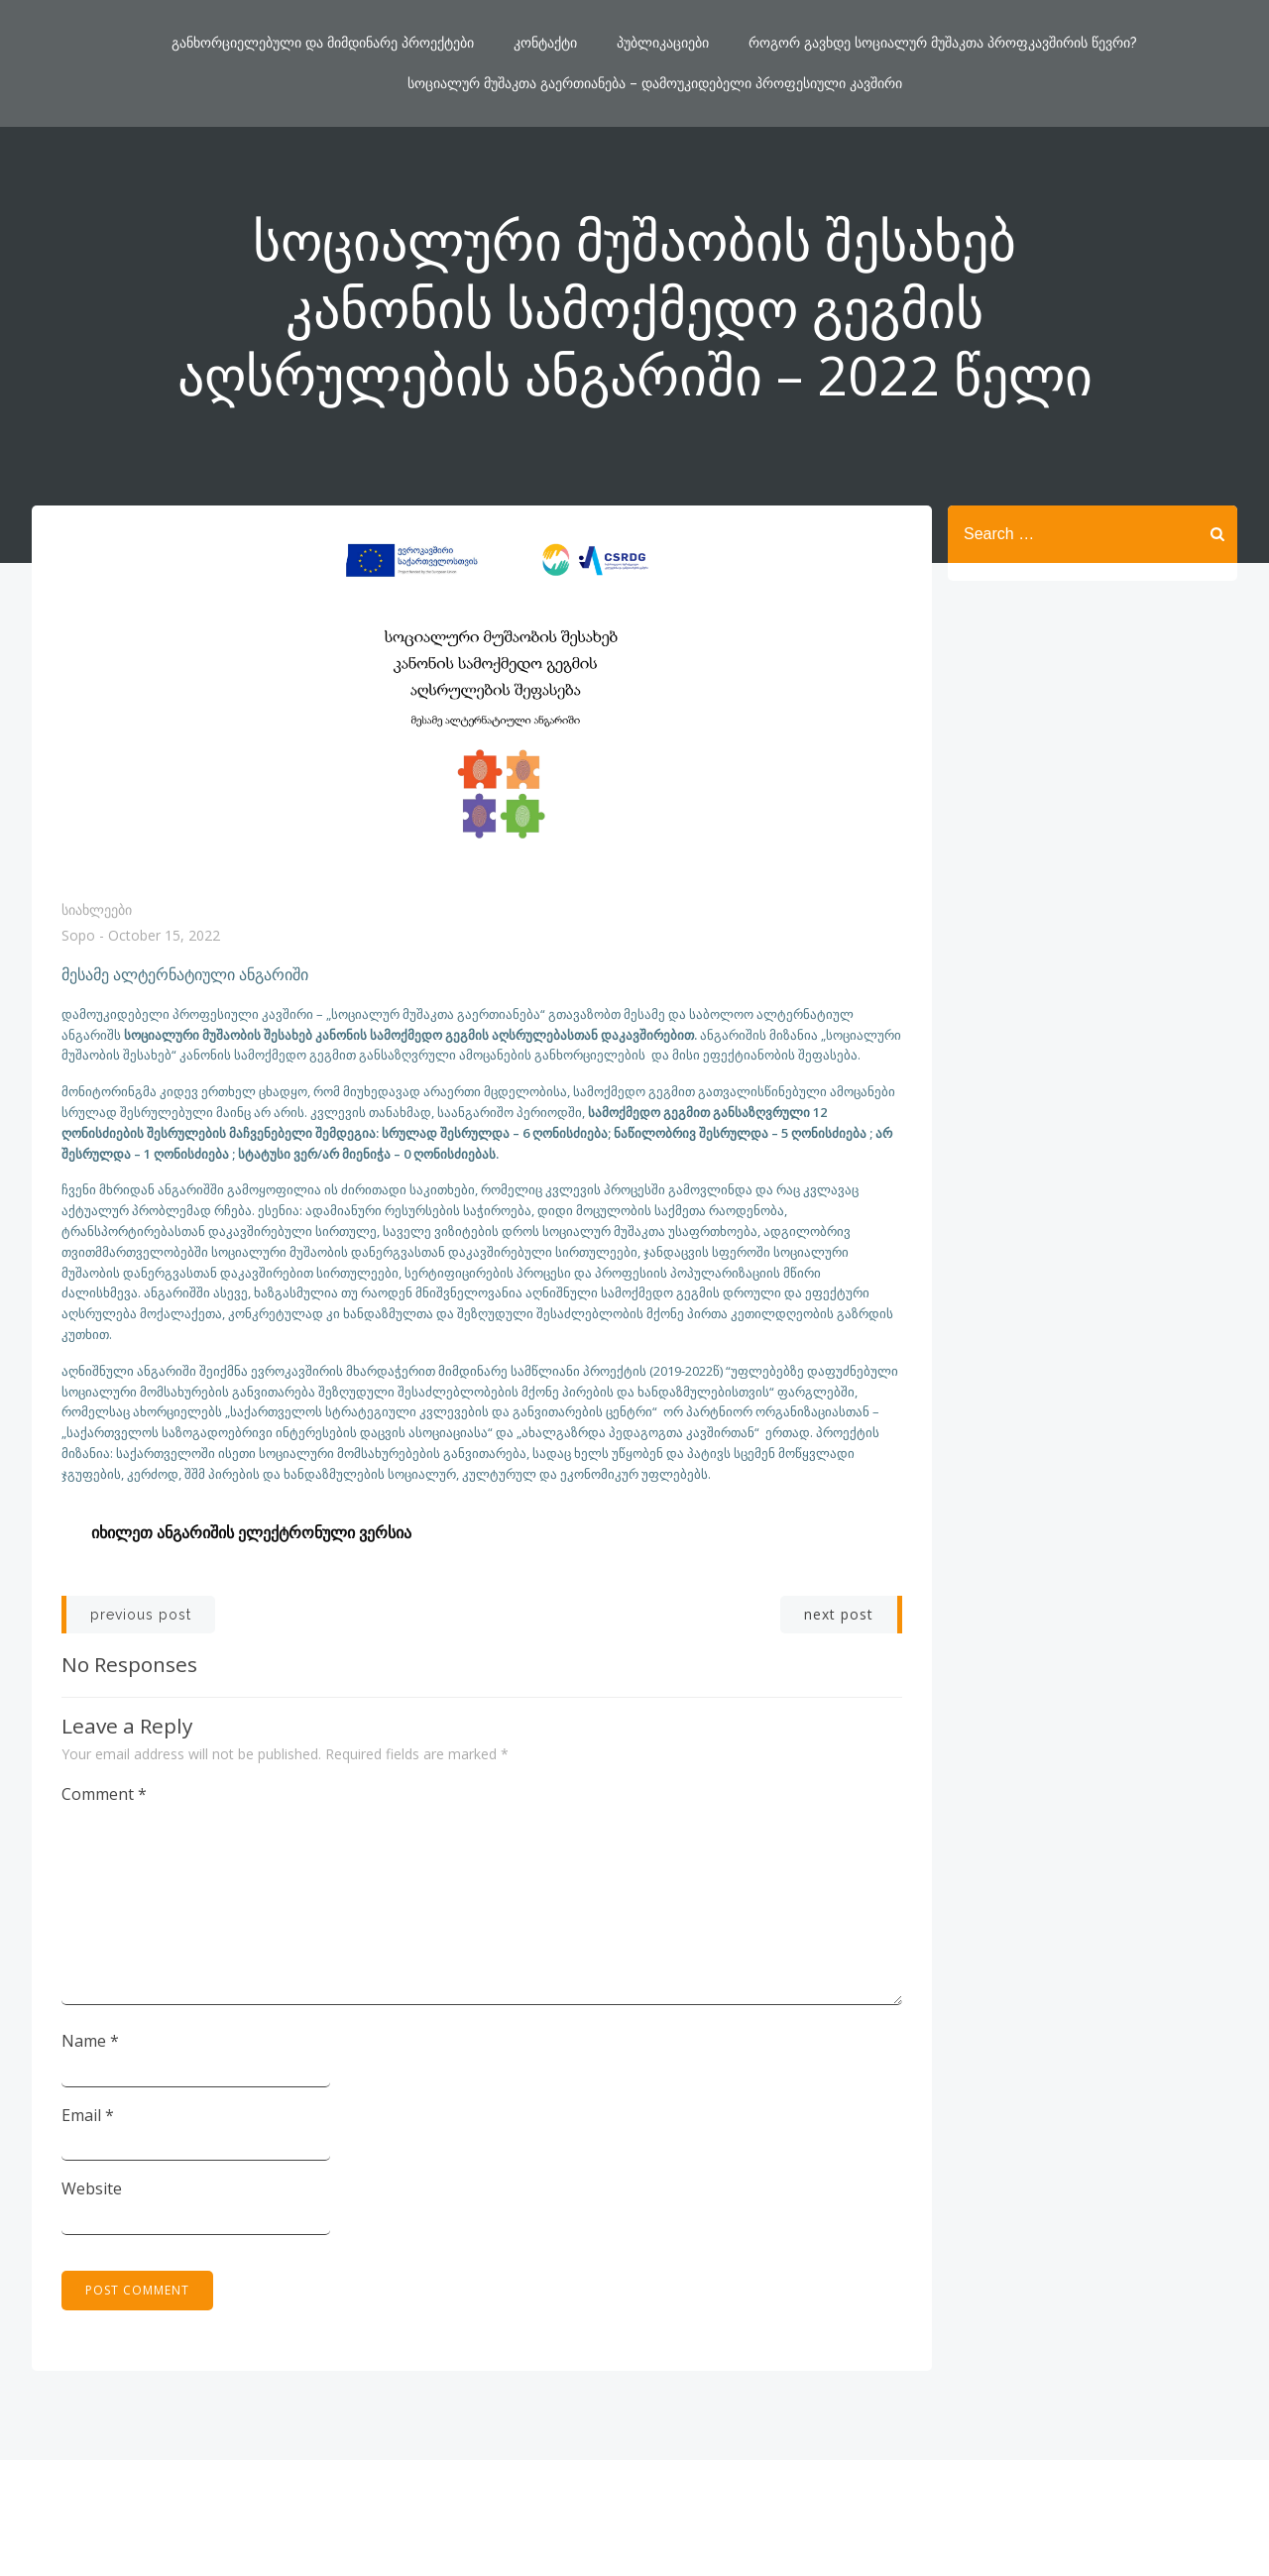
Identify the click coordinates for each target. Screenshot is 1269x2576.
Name (90, 2041)
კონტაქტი (545, 43)
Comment (104, 1794)
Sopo (78, 936)
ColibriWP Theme (765, 2517)
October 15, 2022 (164, 936)
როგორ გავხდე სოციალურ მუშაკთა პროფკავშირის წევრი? (943, 43)
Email (87, 2115)
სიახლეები (96, 909)
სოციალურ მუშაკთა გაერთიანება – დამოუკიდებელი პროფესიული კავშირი (654, 83)
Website (91, 2188)
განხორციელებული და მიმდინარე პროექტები (323, 43)
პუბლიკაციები (663, 43)
